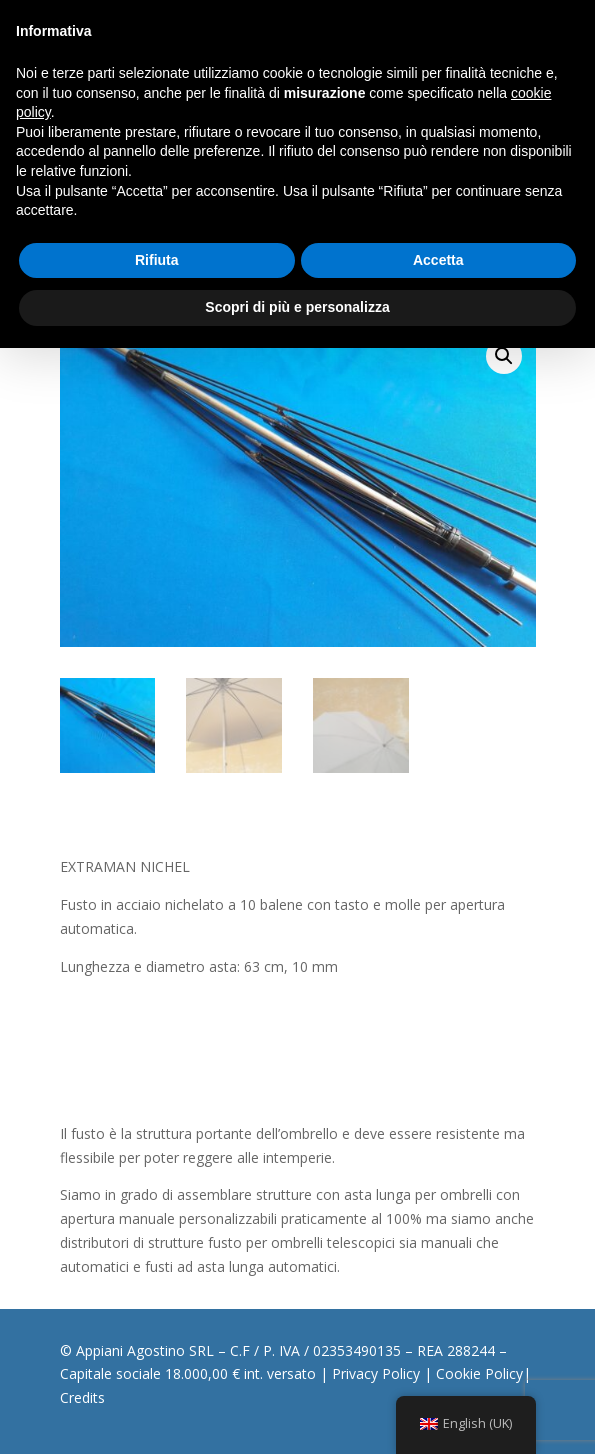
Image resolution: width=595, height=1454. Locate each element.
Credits (82, 1397)
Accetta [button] (438, 260)
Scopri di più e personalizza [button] (297, 307)
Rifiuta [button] (157, 260)
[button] (504, 356)
